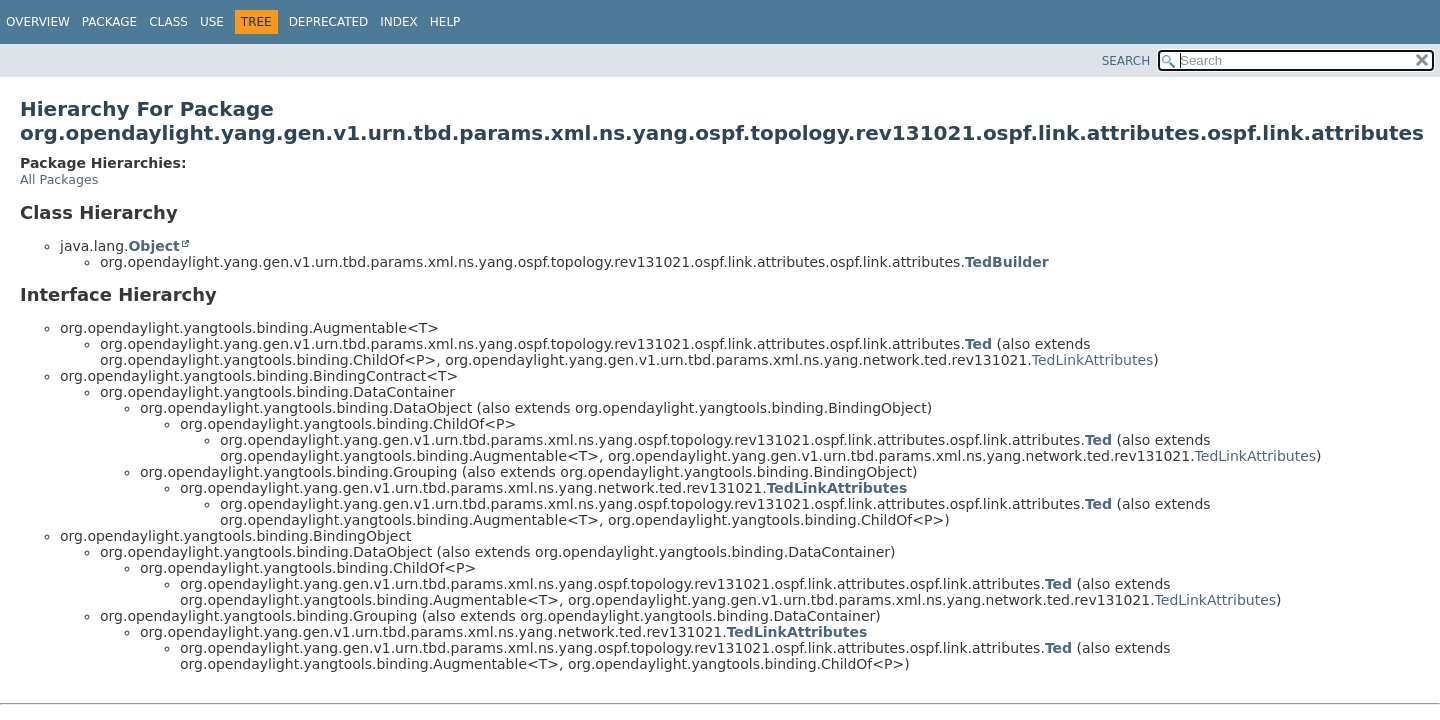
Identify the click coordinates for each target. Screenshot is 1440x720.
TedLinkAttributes (1092, 360)
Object (153, 246)
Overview (38, 22)
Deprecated (329, 22)
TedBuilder (1007, 262)
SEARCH (1126, 61)
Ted (978, 344)
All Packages (59, 179)
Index (399, 22)
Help (445, 22)
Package (109, 22)
